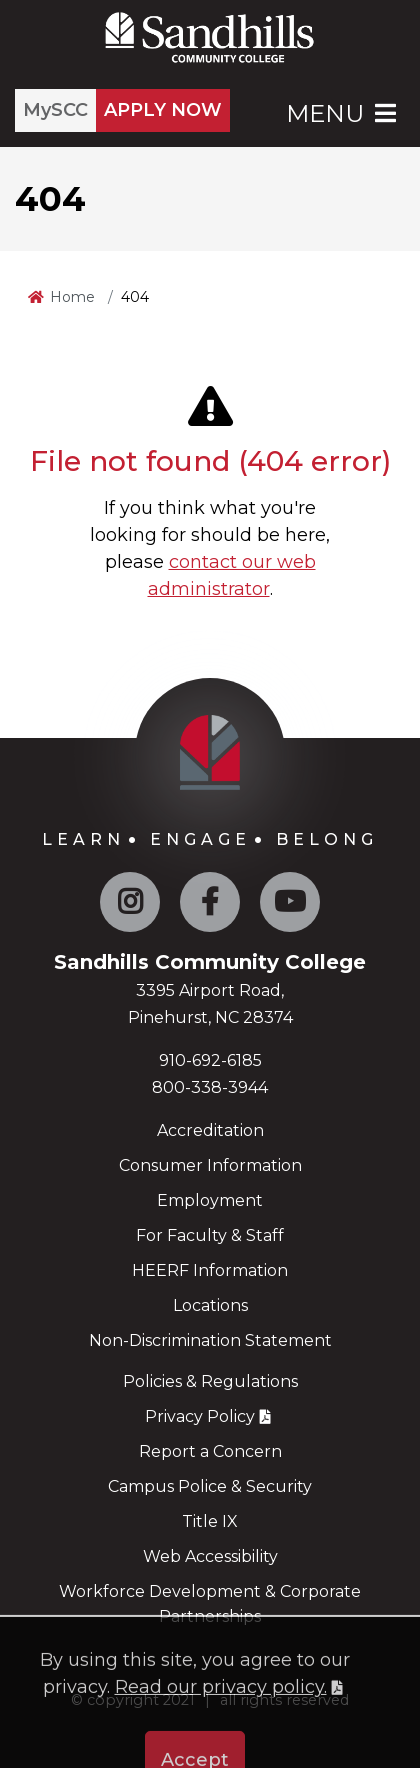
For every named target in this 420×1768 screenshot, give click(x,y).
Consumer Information (210, 1165)
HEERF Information (210, 1270)
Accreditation (210, 1130)
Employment (210, 1200)
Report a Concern (210, 1451)
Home (72, 297)
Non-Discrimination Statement (210, 1340)
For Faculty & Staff (210, 1235)
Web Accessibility (210, 1556)
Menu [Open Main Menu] (343, 113)
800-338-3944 (210, 1087)
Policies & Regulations (210, 1381)
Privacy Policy (200, 1416)
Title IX (210, 1521)
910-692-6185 (210, 1060)
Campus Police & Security (210, 1486)
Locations (210, 1305)
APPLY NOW (163, 110)
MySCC (55, 110)
